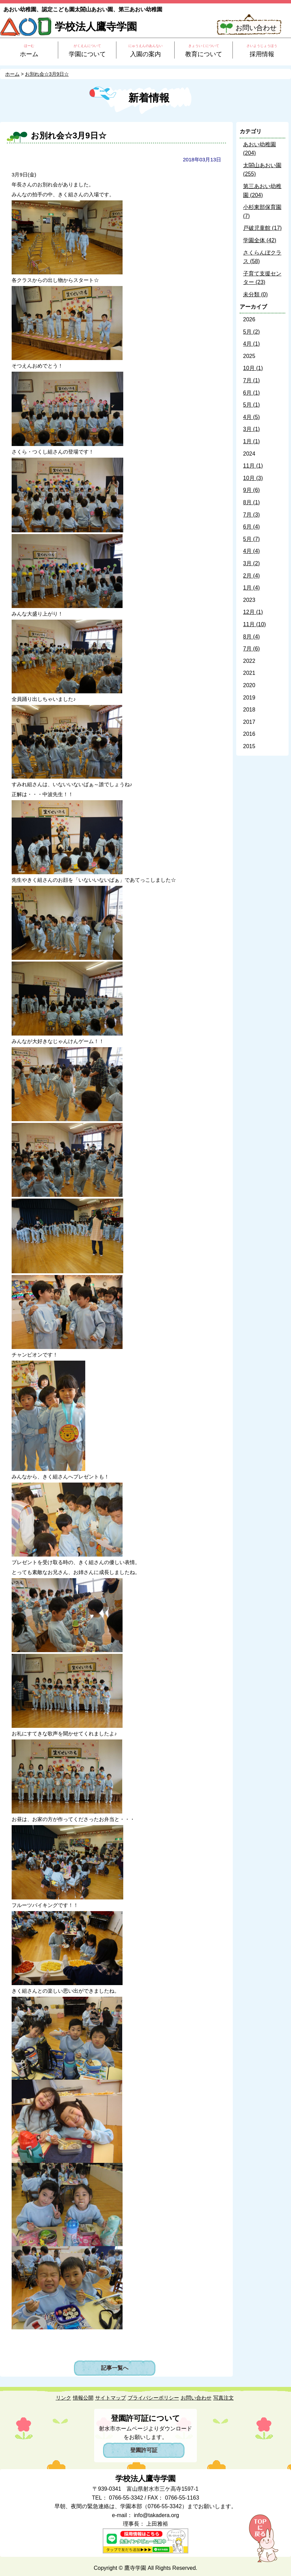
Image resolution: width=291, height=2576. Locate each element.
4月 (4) (251, 551)
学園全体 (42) (259, 240)
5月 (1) (251, 405)
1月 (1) (251, 441)
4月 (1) (251, 344)
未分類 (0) (255, 294)
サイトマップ (110, 2398)
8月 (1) (251, 502)
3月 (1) (251, 429)
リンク (63, 2398)
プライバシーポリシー (153, 2398)
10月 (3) (253, 478)
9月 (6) (251, 490)
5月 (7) (251, 539)
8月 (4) (251, 637)
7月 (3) (251, 515)
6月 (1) (251, 393)
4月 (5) (251, 417)
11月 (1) (253, 466)
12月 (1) (253, 612)
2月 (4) (251, 576)
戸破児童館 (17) (262, 228)
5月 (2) (251, 332)
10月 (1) (253, 368)
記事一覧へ (114, 2368)
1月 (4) (251, 588)
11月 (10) (254, 624)
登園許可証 (143, 2450)
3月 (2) (251, 563)
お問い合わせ (256, 28)
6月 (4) (251, 527)
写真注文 (223, 2398)
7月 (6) (251, 649)
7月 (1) (251, 380)
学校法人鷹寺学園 (96, 26)
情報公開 (83, 2398)
